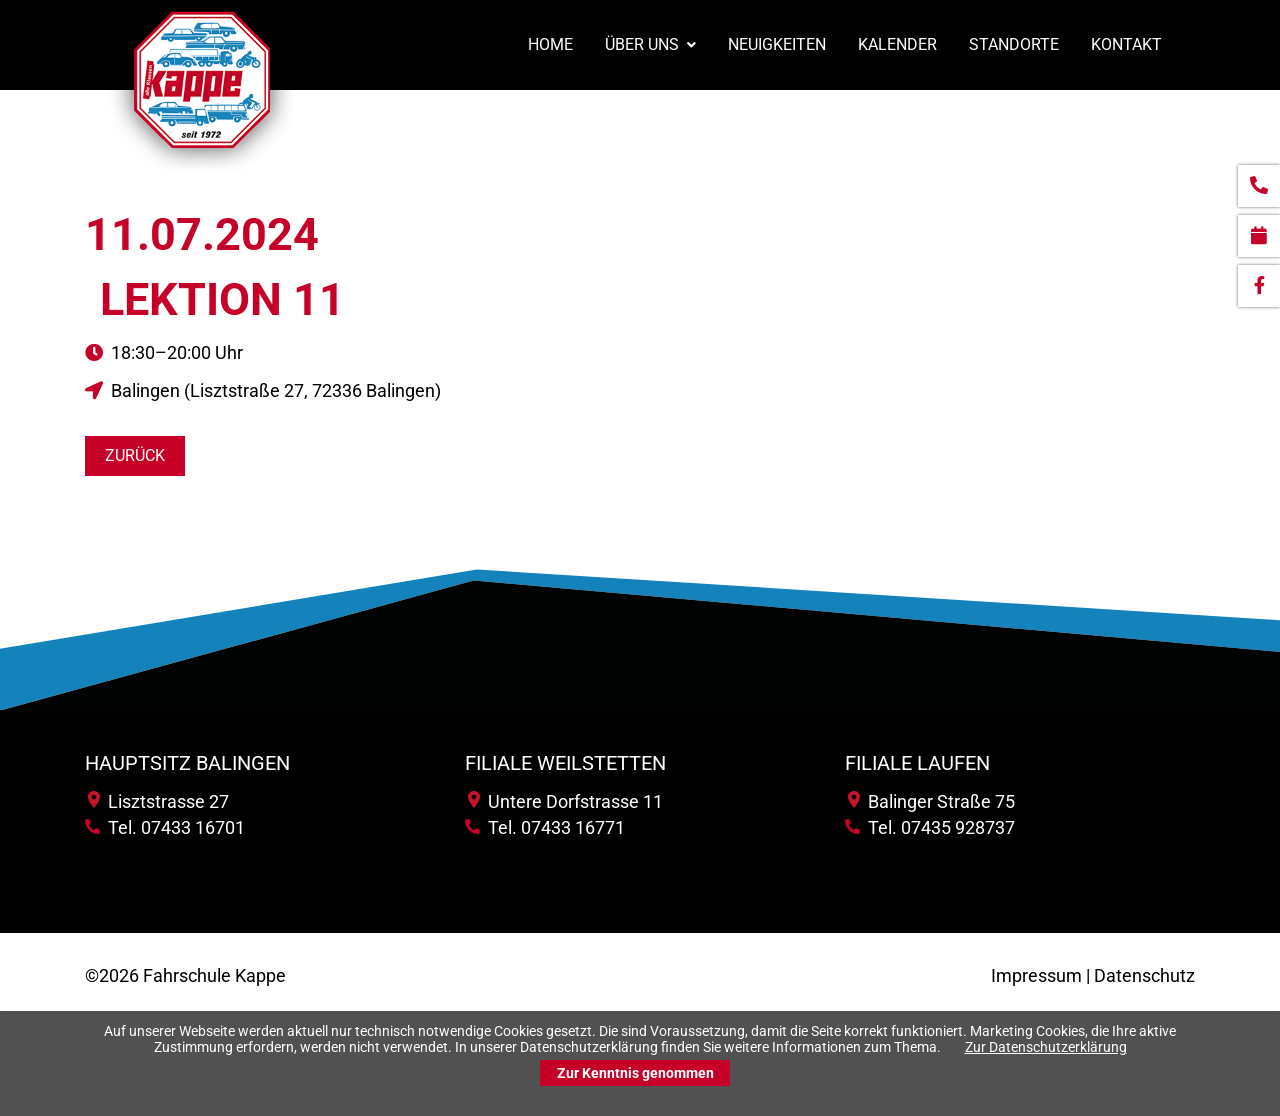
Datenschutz (1144, 975)
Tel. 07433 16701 (165, 827)
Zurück (135, 455)
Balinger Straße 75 (931, 801)
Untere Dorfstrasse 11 (565, 801)
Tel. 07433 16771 (545, 827)
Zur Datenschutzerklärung (1046, 1047)
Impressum (1036, 975)
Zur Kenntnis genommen (635, 1073)
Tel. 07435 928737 (930, 827)
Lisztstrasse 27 (158, 801)
